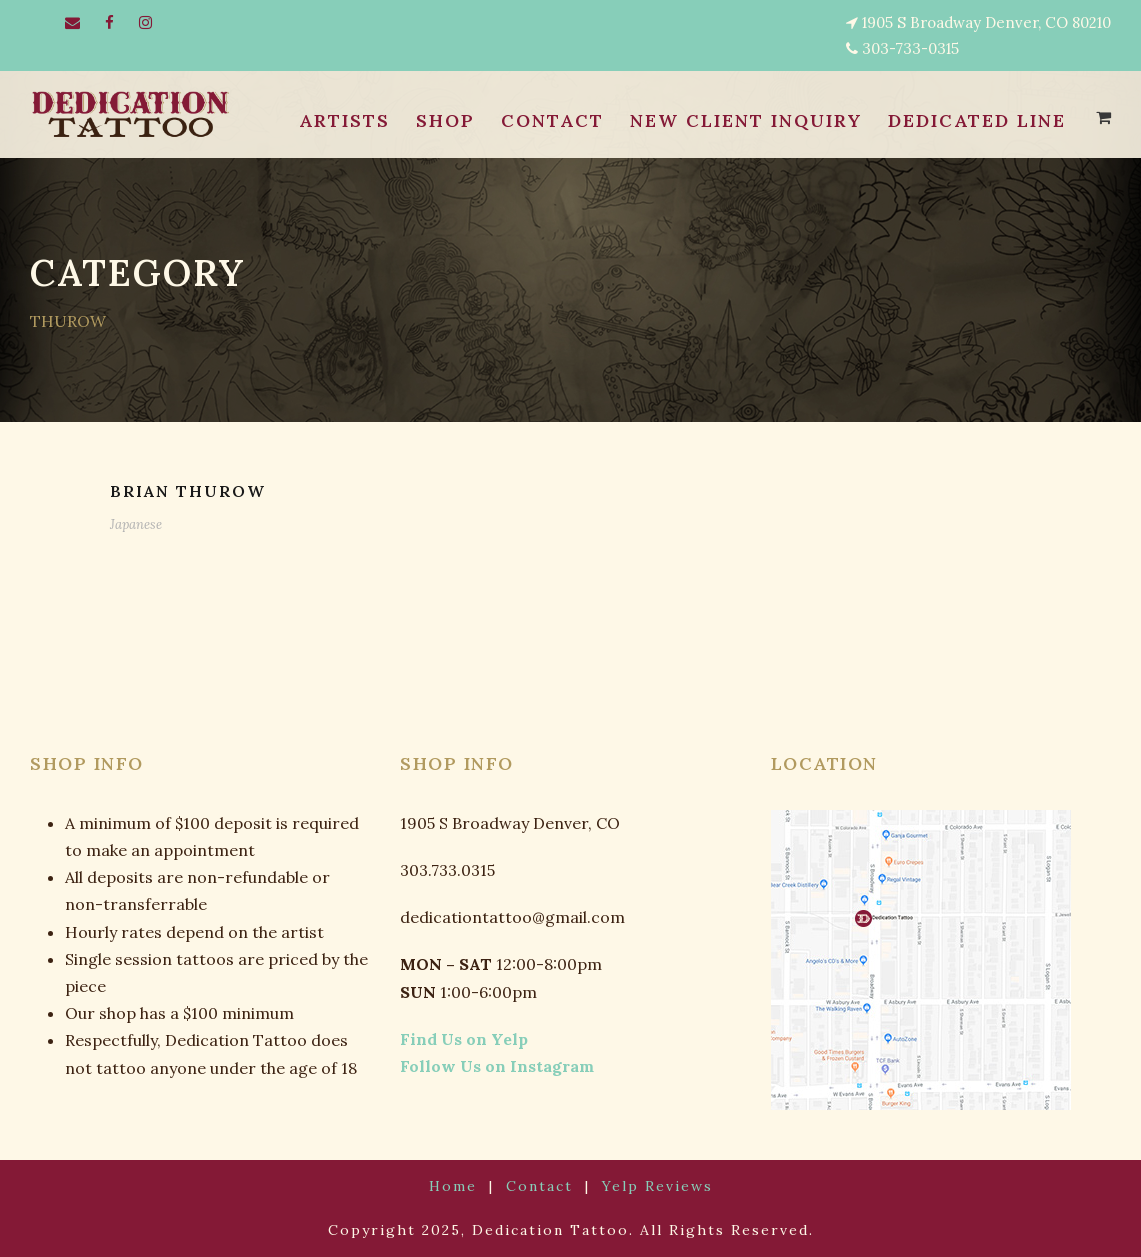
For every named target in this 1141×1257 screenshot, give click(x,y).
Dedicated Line (974, 121)
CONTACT (543, 121)
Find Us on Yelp (454, 1039)
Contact (541, 1186)
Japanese (134, 524)
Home (464, 1186)
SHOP (437, 121)
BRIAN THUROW (187, 491)
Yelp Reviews (647, 1186)
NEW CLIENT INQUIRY (739, 121)
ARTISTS (338, 121)
